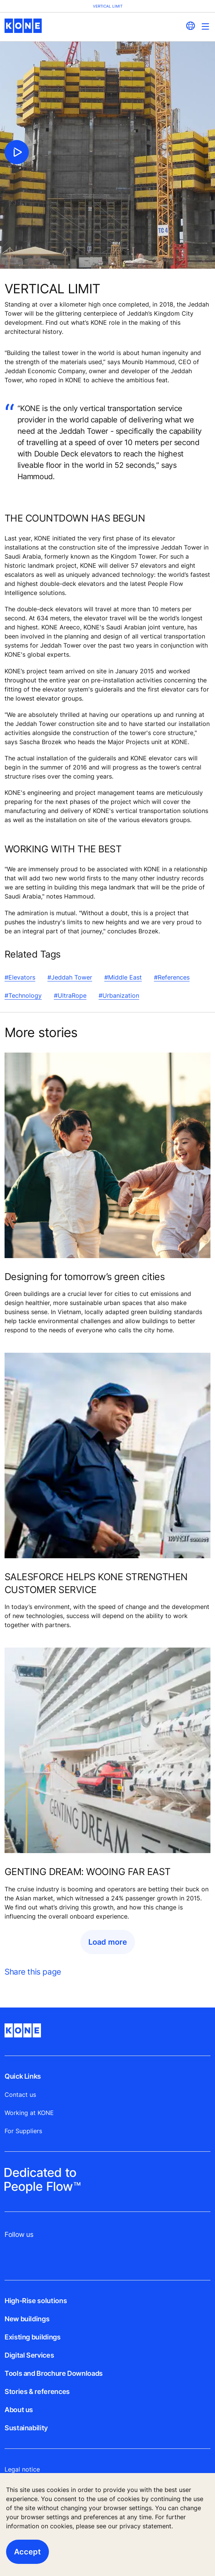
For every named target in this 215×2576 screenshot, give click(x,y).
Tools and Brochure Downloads (54, 2373)
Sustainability (26, 2428)
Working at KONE (29, 2113)
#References (172, 977)
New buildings (27, 2319)
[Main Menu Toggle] (205, 26)
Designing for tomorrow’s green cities (85, 1276)
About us (19, 2410)
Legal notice (22, 2469)
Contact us (20, 2094)
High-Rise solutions (36, 2301)
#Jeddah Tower (69, 977)
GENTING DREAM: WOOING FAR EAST (88, 1871)
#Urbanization (119, 995)
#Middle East (123, 977)
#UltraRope (70, 995)
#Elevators (20, 977)
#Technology (23, 995)
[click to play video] (17, 152)
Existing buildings (33, 2337)
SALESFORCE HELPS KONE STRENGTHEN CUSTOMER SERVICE (96, 1583)
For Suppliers (23, 2131)
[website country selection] (190, 25)
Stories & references (37, 2391)
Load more (107, 1942)
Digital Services (29, 2355)
